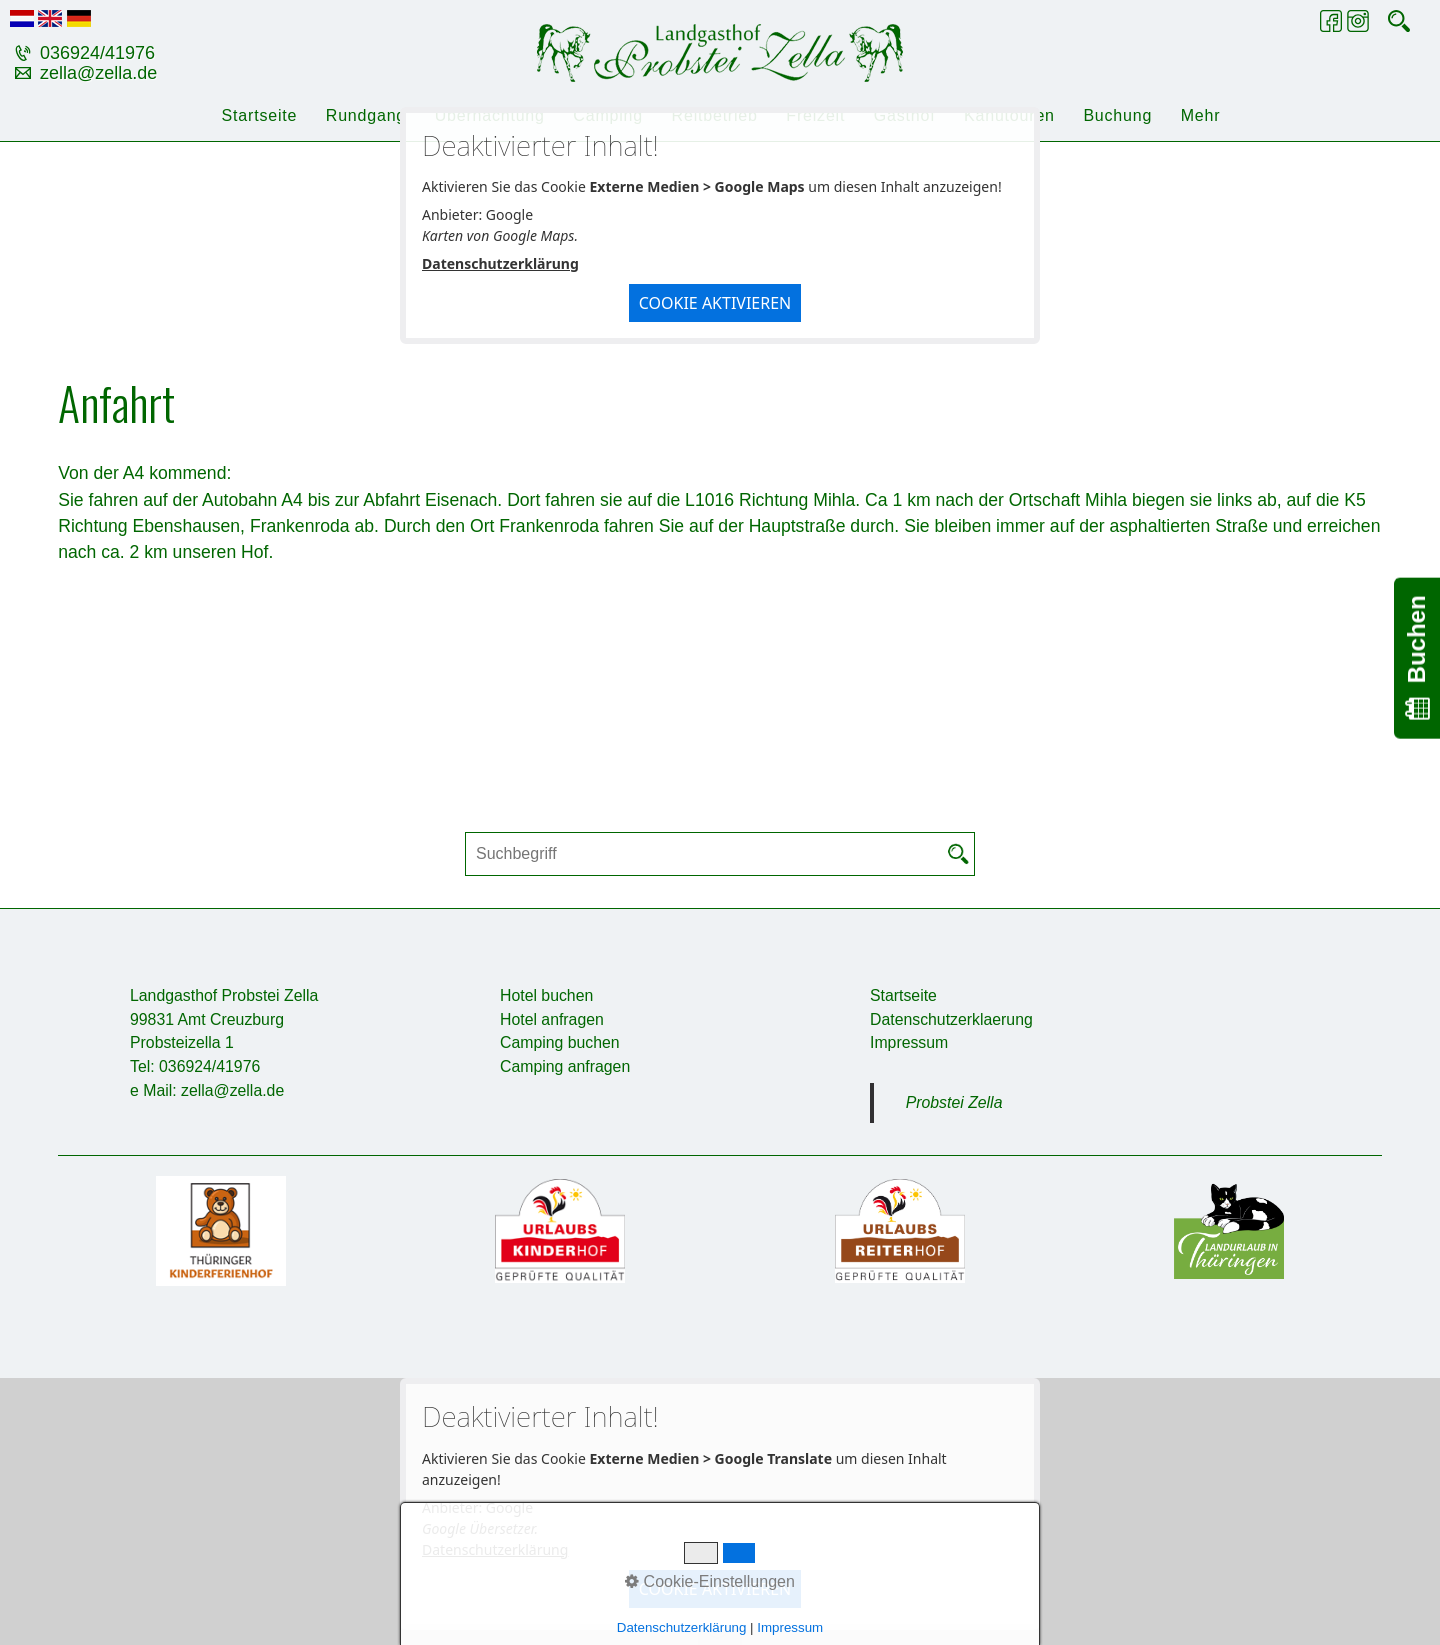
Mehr (1201, 115)
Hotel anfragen (552, 1019)
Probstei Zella (954, 1102)
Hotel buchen (546, 995)
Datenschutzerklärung (500, 263)
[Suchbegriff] (720, 854)
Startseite (260, 115)
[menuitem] (258, 116)
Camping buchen (560, 1042)
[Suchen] (959, 854)
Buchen (1416, 657)
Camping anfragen (565, 1066)
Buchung (1117, 115)
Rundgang (366, 115)
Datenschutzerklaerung (951, 1019)
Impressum (909, 1042)
